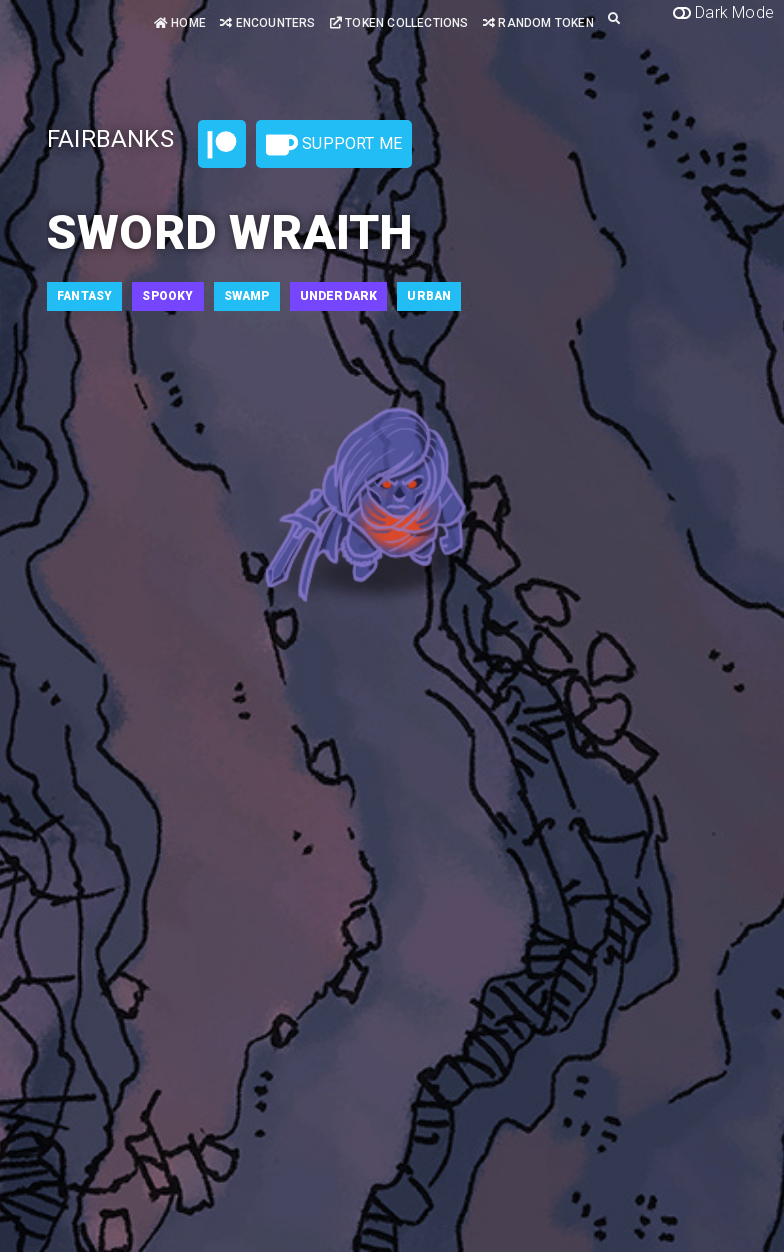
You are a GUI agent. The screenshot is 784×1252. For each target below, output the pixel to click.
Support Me (334, 145)
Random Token (538, 23)
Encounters (267, 23)
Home (180, 23)
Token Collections (399, 23)
